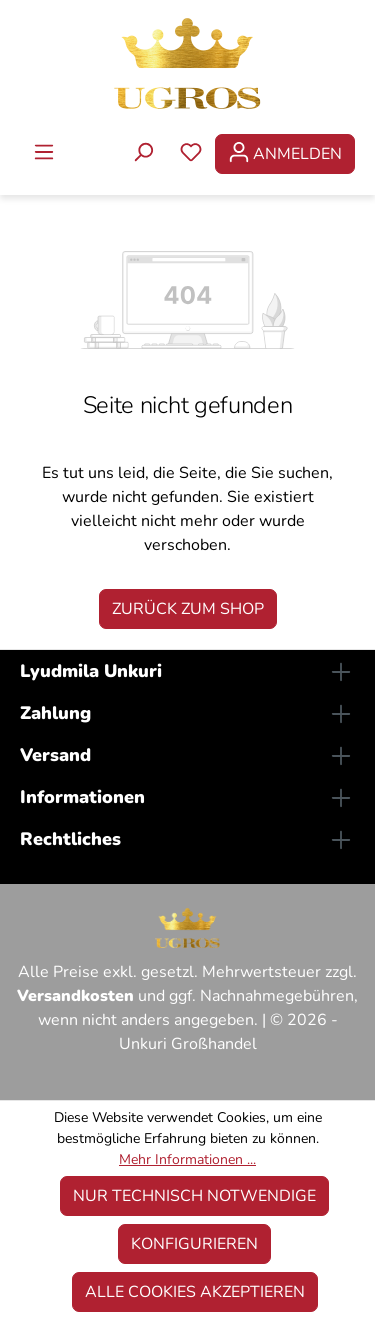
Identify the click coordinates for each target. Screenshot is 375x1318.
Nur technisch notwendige (194, 1196)
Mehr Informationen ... (187, 1159)
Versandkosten (75, 996)
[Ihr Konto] (285, 154)
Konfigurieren (194, 1244)
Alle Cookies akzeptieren (195, 1292)
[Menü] (44, 154)
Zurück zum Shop (188, 609)
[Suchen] (143, 154)
